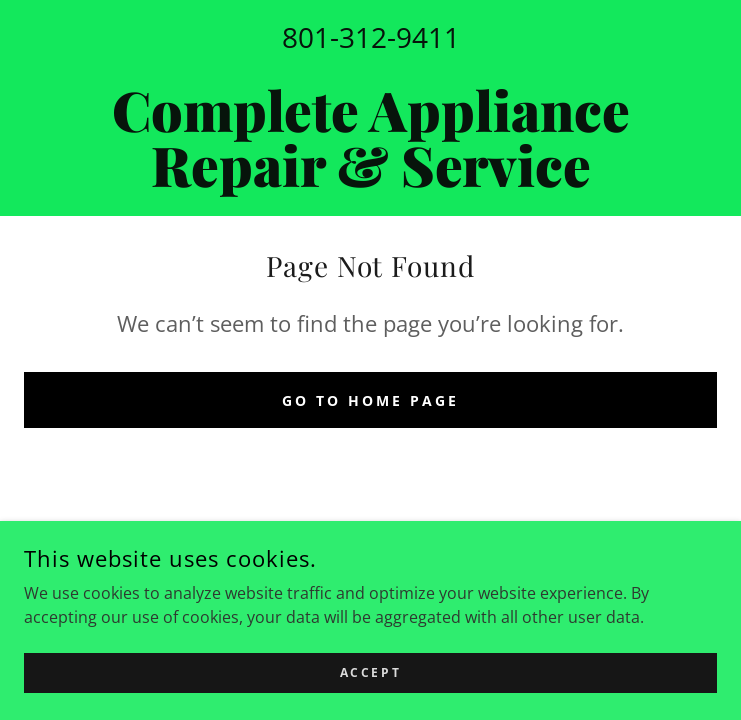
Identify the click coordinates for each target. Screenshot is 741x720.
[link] (370, 137)
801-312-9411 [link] (371, 37)
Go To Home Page (370, 400)
